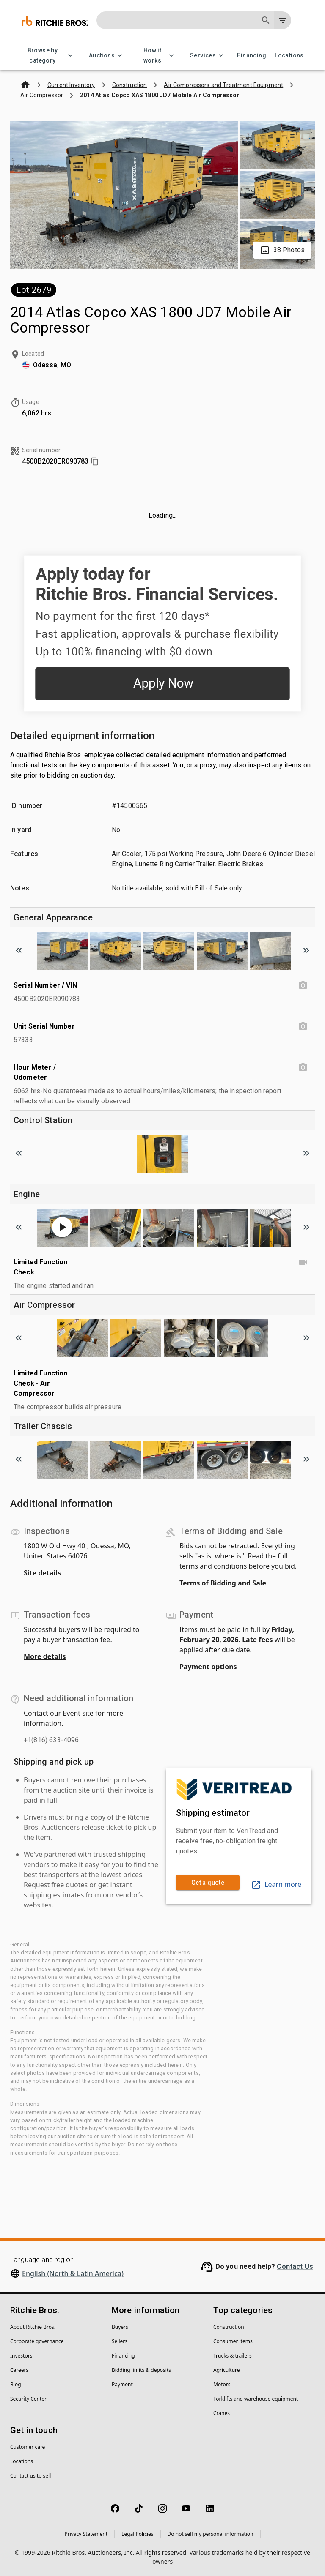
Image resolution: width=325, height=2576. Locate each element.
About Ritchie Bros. (32, 2326)
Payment (122, 2384)
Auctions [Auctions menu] (106, 55)
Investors (21, 2355)
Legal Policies (137, 2534)
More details (45, 1656)
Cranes (221, 2413)
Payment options (208, 1666)
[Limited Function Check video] (303, 1262)
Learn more (276, 1884)
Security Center (28, 2398)
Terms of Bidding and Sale (222, 1583)
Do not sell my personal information (210, 2534)
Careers (19, 2370)
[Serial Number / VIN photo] (303, 985)
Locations (289, 55)
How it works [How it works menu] (157, 55)
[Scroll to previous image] (19, 950)
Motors (221, 2384)
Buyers (120, 2326)
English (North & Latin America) (73, 2273)
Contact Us (295, 2266)
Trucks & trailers (232, 2355)
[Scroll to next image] (306, 950)
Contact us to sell (30, 2475)
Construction (228, 2326)
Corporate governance (36, 2341)
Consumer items (233, 2341)
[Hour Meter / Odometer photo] (303, 1067)
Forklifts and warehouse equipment (255, 2398)
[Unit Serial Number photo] (303, 1026)
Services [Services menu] (208, 55)
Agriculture (226, 2370)
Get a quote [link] (208, 1883)
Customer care (27, 2446)
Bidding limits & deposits (141, 2370)
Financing (251, 55)
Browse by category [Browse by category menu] (48, 55)
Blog (15, 2384)
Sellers (119, 2341)
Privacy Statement (85, 2534)
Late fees (257, 1639)
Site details (42, 1572)
